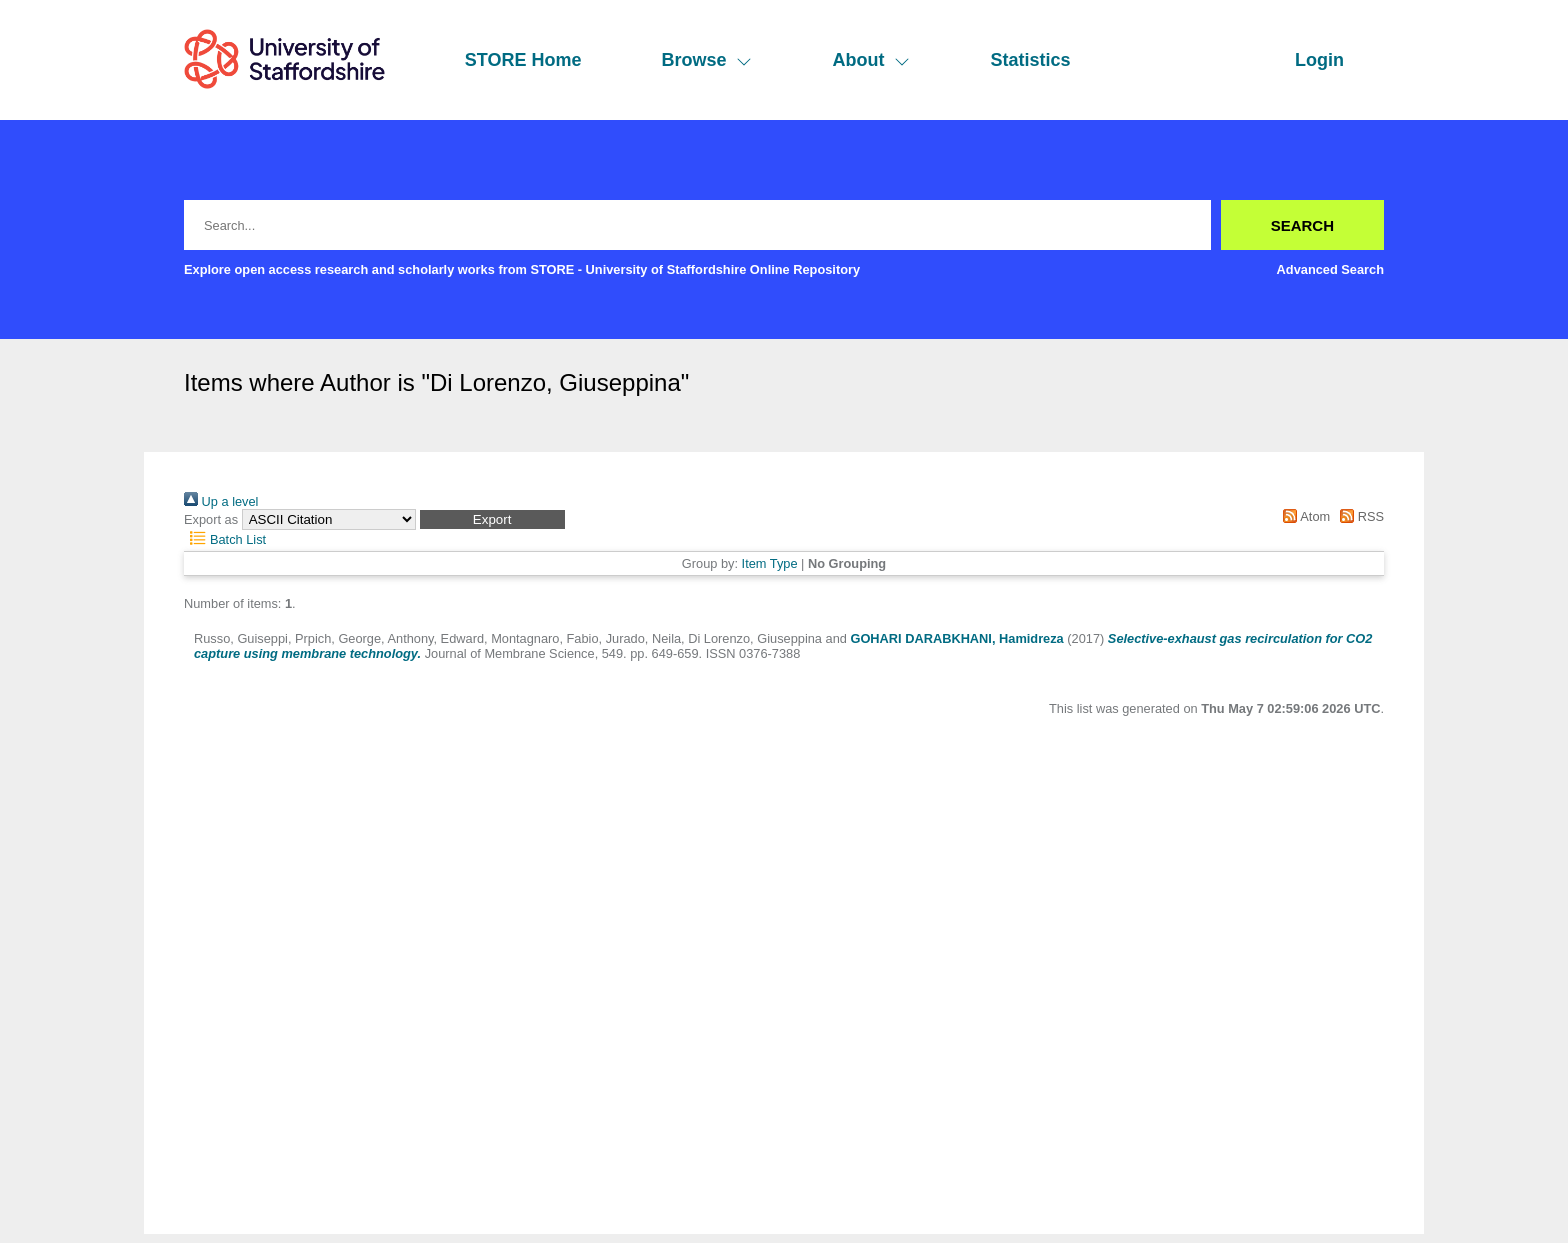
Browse (706, 60)
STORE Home (523, 60)
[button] (492, 519)
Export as (211, 519)
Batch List (225, 539)
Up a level (221, 501)
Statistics (1030, 60)
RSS (1359, 516)
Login (1319, 60)
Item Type (770, 563)
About (871, 60)
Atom (1303, 516)
